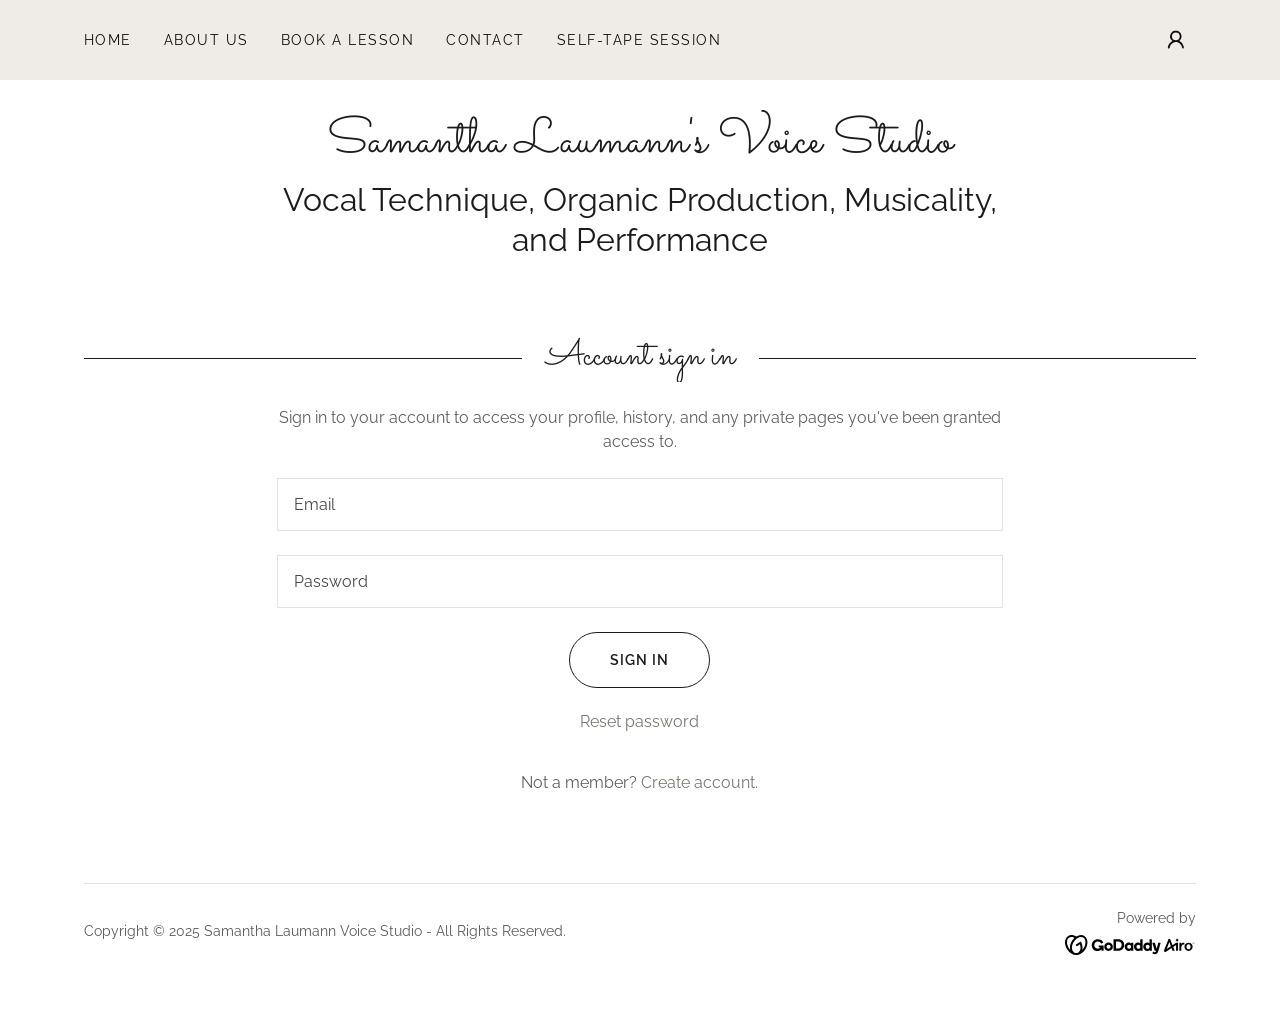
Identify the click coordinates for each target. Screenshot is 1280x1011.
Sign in (619, 660)
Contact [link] (485, 40)
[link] (640, 146)
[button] (1176, 40)
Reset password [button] (639, 721)
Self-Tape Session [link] (639, 40)
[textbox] (639, 504)
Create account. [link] (699, 782)
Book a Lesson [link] (347, 40)
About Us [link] (206, 40)
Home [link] (108, 40)
